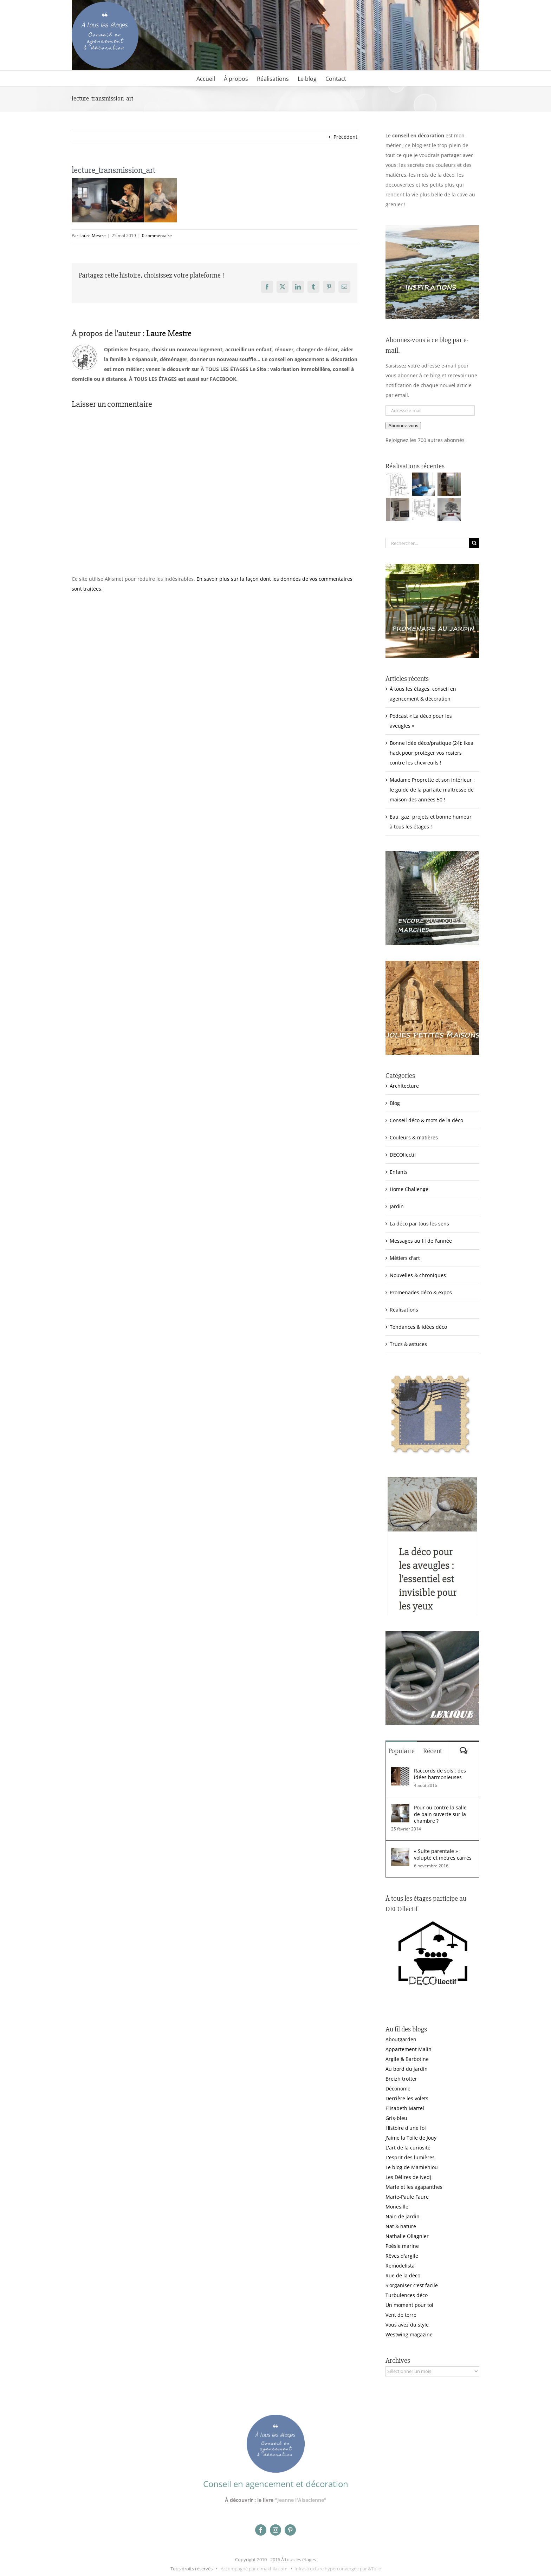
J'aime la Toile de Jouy (410, 2137)
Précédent (345, 137)
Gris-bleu (396, 2118)
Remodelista (400, 2265)
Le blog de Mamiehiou (411, 2167)
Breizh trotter (401, 2078)
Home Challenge (409, 1189)
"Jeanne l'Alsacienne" (300, 2500)
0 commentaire (157, 236)
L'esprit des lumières (410, 2157)
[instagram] (275, 2530)
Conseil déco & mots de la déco (426, 1120)
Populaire (401, 1750)
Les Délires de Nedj (408, 2177)
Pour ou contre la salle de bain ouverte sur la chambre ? (440, 1814)
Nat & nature (400, 2226)
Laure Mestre (92, 236)
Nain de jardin (402, 2216)
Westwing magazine (409, 2334)
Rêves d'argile (401, 2255)
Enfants (399, 1172)
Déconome (397, 2088)
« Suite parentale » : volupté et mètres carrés (443, 1854)
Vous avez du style (407, 2324)
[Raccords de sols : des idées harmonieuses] (400, 1772)
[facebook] (260, 2530)
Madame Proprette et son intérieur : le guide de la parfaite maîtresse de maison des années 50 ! (432, 789)
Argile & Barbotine (407, 2059)
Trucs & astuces (408, 1344)
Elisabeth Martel (404, 2108)
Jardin (397, 1206)
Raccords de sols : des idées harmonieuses (440, 1774)
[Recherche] (474, 543)
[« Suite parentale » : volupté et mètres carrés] (400, 1852)
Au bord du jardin (406, 2069)
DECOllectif (403, 1154)
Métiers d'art (405, 1258)
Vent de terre (400, 2314)
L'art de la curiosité (407, 2147)
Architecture (404, 1085)
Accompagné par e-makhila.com (253, 2568)
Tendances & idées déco (418, 1326)
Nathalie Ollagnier (407, 2236)
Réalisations (404, 1309)
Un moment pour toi (409, 2305)
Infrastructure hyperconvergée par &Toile (337, 2568)
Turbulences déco (406, 2295)
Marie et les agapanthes (413, 2187)
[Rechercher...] (427, 543)
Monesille (396, 2206)
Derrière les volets (406, 2098)
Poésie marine (402, 2246)
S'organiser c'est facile (411, 2285)
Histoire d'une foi (405, 2128)
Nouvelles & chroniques (418, 1275)
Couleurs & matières (414, 1137)
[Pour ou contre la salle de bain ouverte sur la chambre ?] (400, 1809)
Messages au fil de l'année (421, 1240)
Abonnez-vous (403, 425)
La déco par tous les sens (419, 1223)
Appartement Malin (408, 2049)
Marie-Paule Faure (407, 2196)
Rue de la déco (402, 2275)
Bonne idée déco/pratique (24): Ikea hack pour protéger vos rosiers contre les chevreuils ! (431, 753)
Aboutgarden (400, 2039)
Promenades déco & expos (421, 1292)
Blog (395, 1103)
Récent (432, 1750)
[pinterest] (290, 2530)
